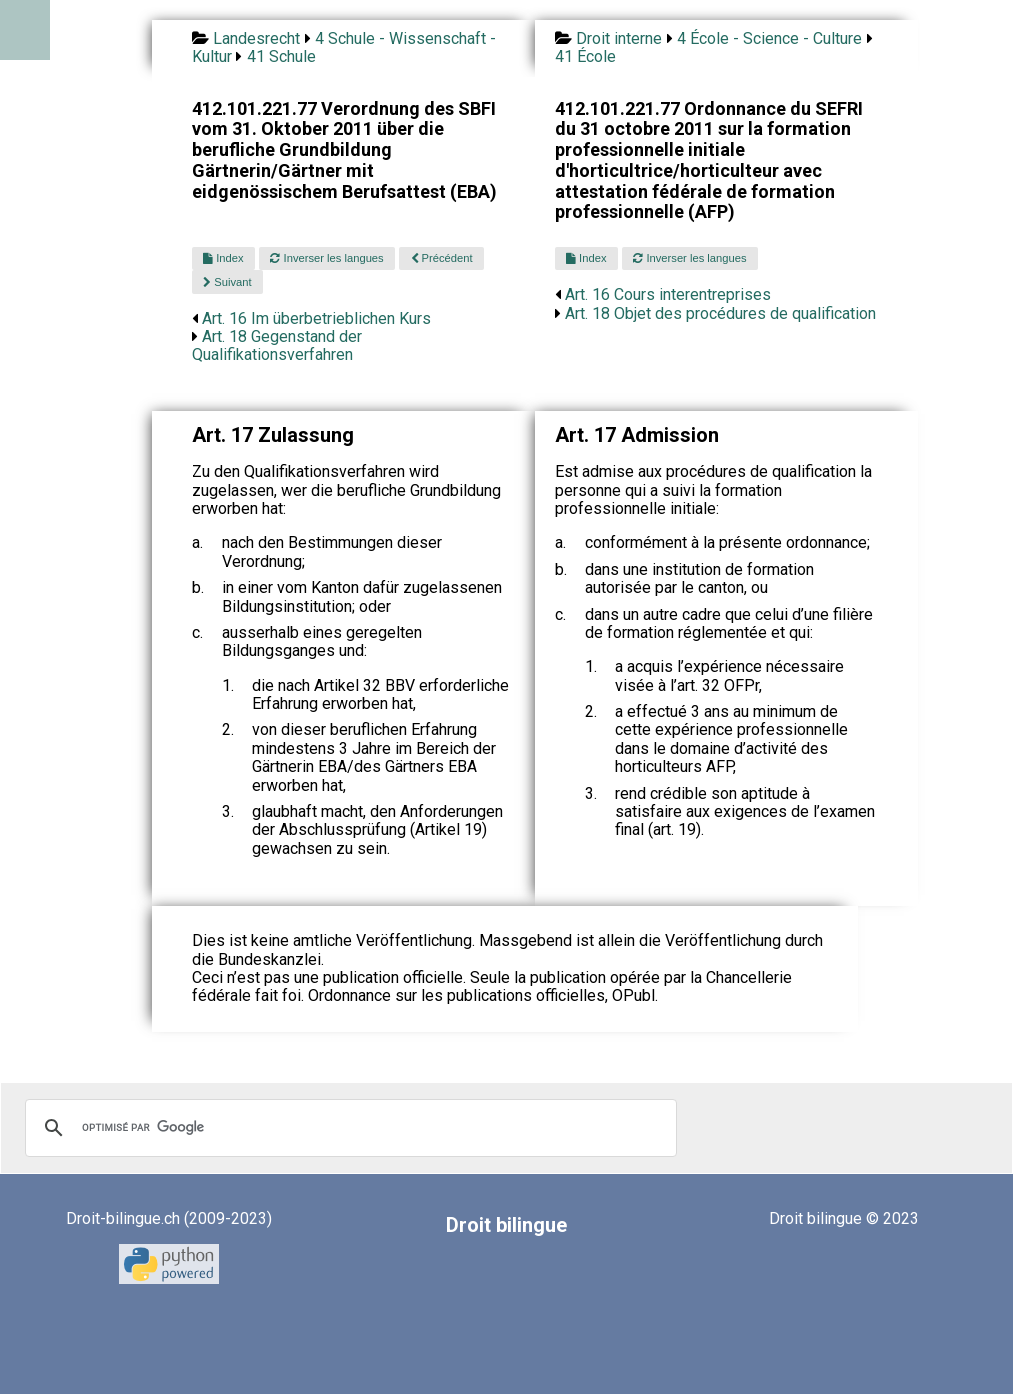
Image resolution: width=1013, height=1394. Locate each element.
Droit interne (619, 38)
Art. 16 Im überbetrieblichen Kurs (316, 318)
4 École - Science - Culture (769, 38)
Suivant (227, 282)
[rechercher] (348, 1128)
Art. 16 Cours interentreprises (668, 294)
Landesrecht (256, 38)
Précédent (442, 258)
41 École (585, 56)
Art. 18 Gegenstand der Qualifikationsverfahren (277, 345)
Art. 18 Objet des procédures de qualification (720, 313)
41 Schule (281, 56)
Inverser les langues (326, 258)
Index (223, 258)
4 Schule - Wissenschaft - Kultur (344, 47)
